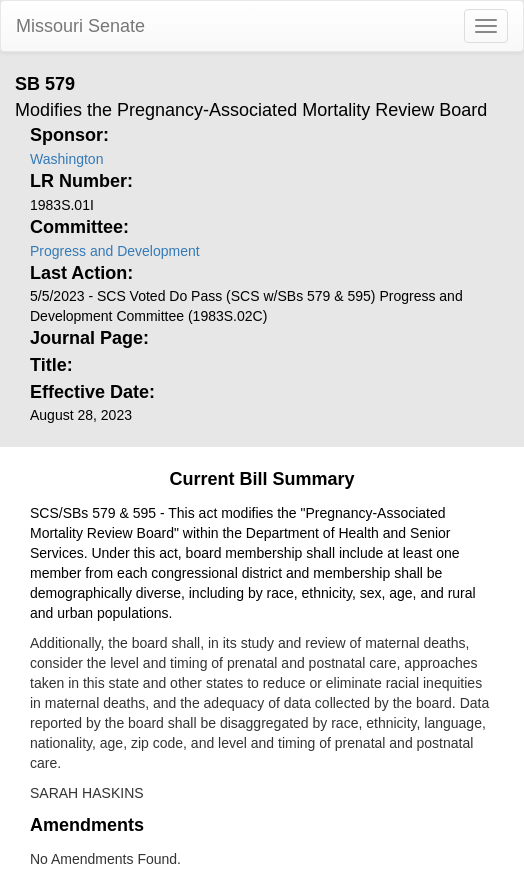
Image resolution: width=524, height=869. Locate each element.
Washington (66, 159)
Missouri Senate (80, 26)
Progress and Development (115, 251)
